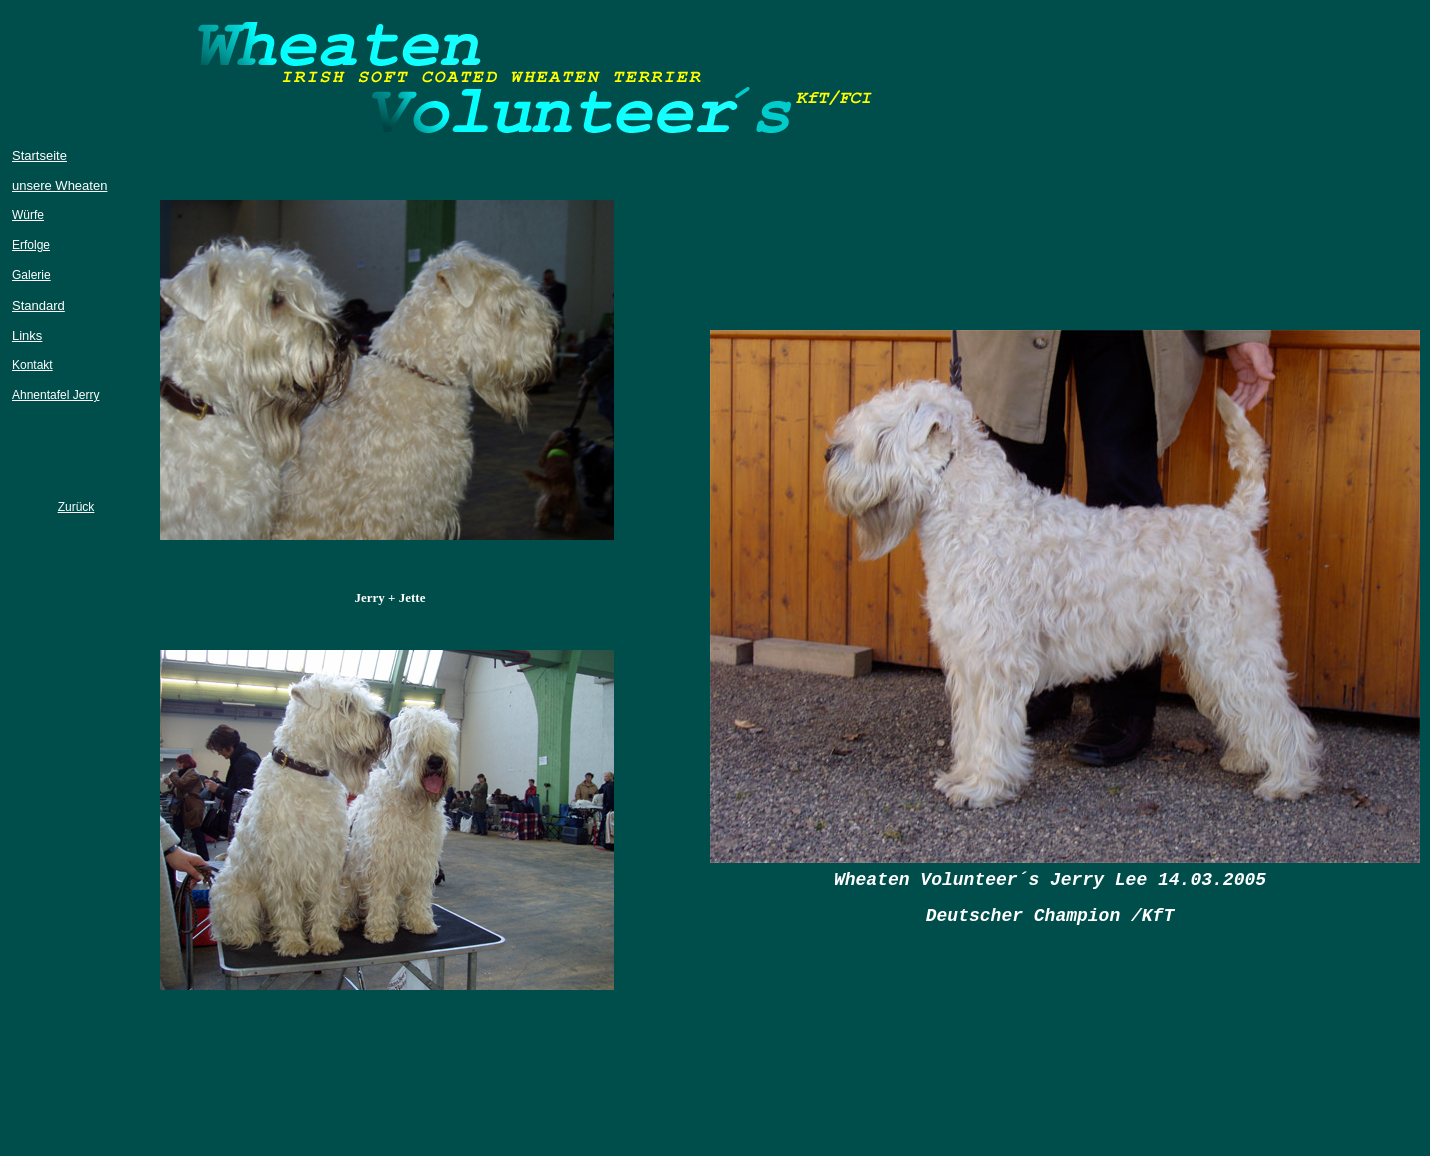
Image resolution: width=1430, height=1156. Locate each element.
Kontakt (32, 365)
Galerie (31, 275)
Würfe (28, 215)
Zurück (76, 507)
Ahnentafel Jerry (55, 395)
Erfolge (31, 245)
